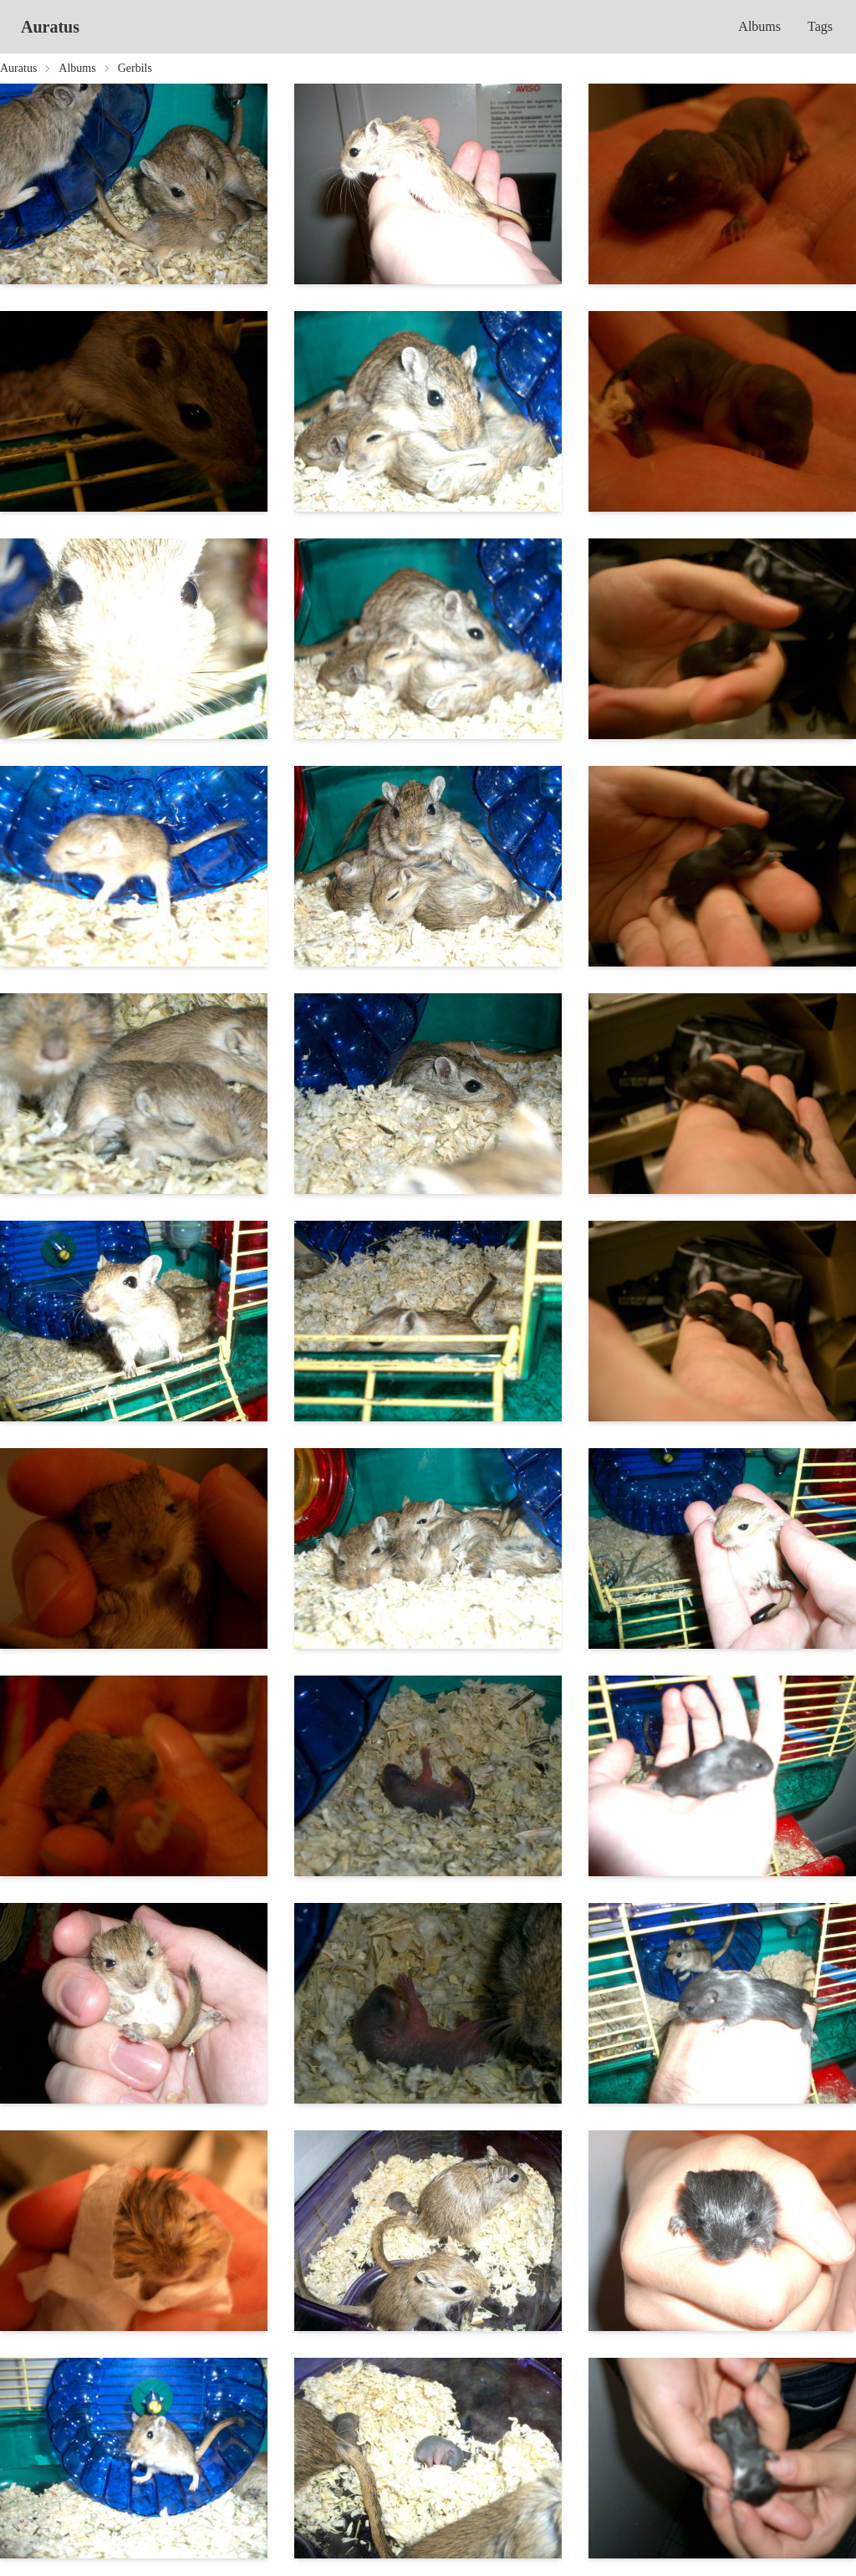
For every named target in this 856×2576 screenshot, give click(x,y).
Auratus (50, 27)
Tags (820, 26)
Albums (759, 26)
